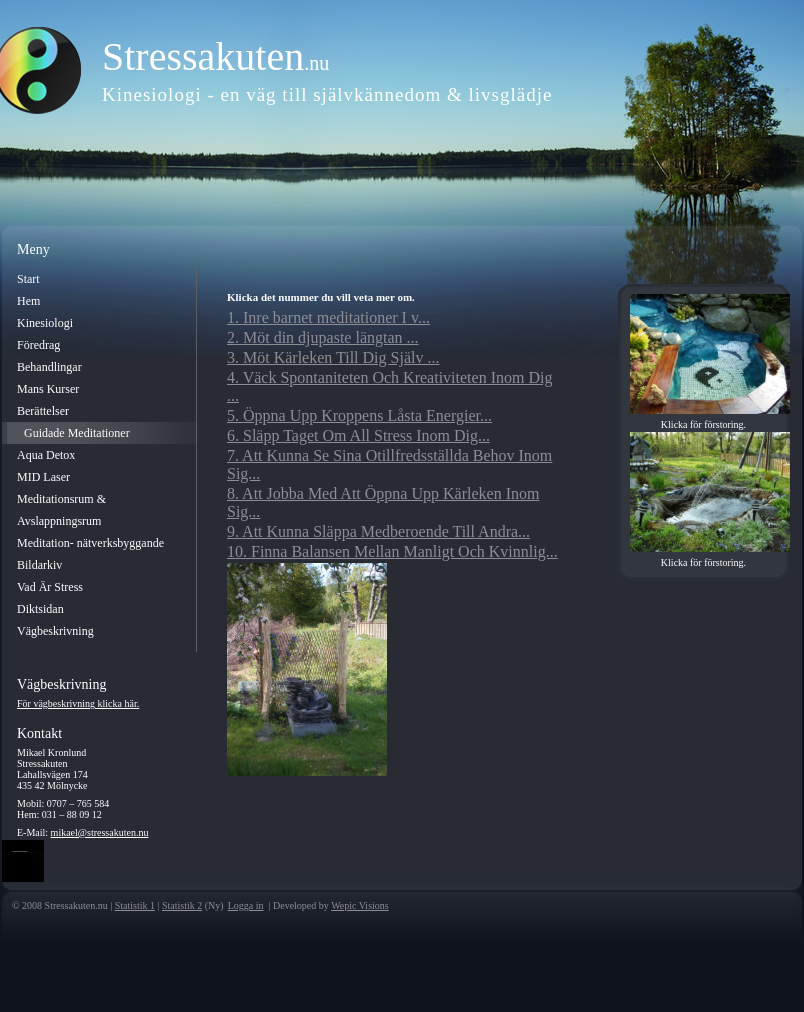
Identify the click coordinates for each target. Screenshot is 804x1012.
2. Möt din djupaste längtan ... (323, 337)
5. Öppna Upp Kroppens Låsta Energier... (359, 415)
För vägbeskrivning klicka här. (78, 703)
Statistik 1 (135, 905)
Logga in (246, 905)
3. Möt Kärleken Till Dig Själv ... (333, 357)
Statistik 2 (182, 905)
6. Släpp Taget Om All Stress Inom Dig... (358, 435)
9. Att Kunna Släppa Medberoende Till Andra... (378, 531)
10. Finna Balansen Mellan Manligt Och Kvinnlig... (392, 551)
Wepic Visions (360, 905)
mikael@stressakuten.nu (100, 832)
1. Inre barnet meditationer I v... (328, 317)
